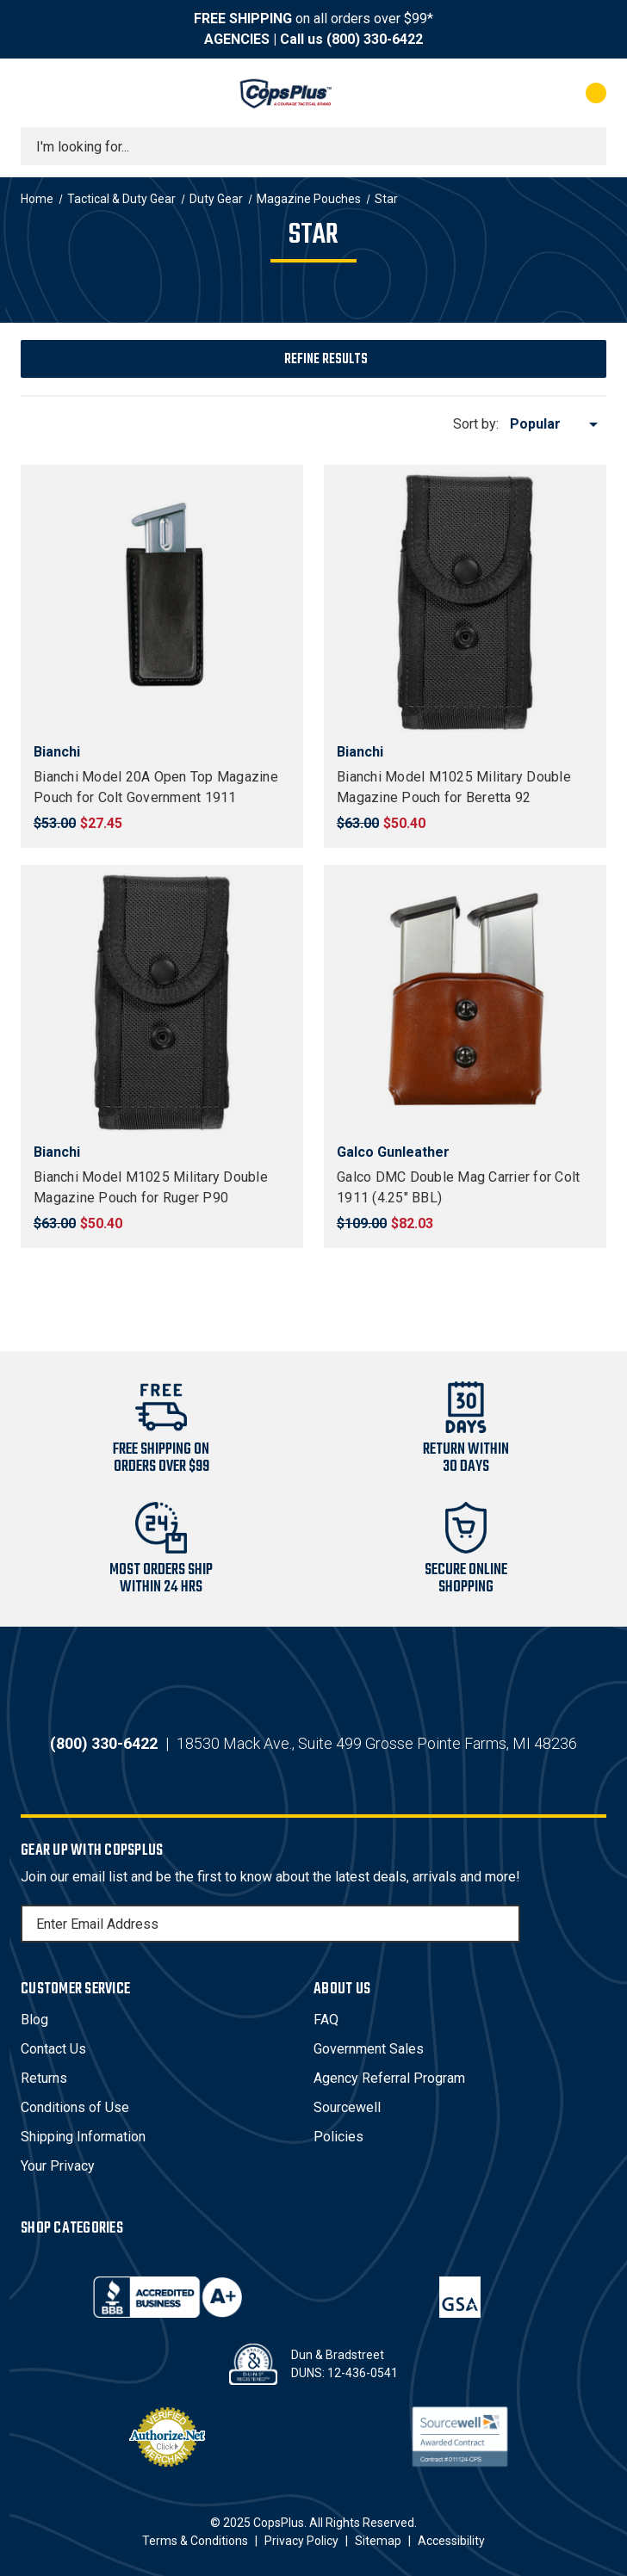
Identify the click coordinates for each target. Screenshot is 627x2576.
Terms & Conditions (195, 2541)
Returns (44, 2078)
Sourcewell (347, 2107)
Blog (34, 2019)
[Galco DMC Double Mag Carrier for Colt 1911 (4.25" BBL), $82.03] (465, 1003)
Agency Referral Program (389, 2078)
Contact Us (53, 2049)
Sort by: (476, 424)
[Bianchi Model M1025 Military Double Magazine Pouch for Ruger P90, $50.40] (162, 1003)
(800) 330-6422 (374, 39)
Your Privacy (58, 2166)
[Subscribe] (504, 1924)
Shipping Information (83, 2136)
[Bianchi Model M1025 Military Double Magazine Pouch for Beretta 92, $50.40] (465, 602)
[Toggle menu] (36, 92)
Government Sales (369, 2049)
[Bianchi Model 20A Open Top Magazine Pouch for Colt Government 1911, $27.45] (162, 602)
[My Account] (520, 93)
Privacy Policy (301, 2541)
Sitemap (378, 2541)
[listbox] (556, 424)
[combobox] (313, 146)
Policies (338, 2136)
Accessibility (451, 2541)
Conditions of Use (75, 2107)
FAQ (326, 2019)
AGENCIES (237, 39)
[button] (313, 359)
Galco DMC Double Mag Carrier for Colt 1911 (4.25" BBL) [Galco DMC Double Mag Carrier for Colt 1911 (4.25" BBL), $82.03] (458, 1187)
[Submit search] (587, 146)
